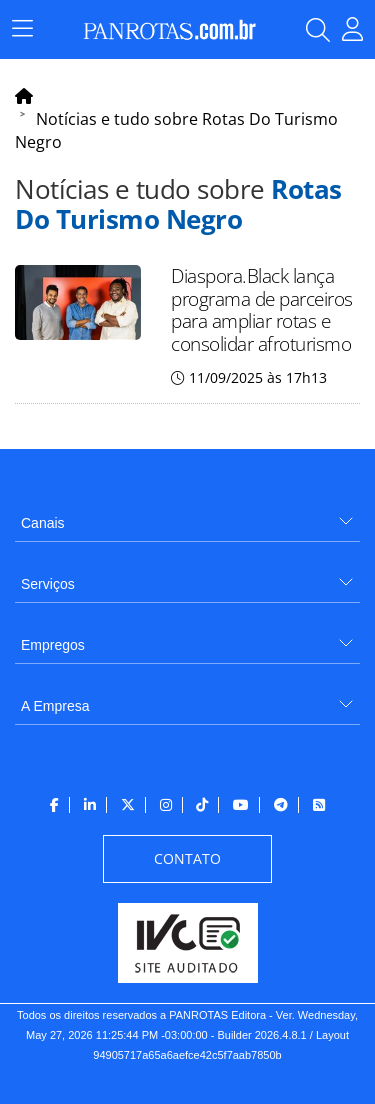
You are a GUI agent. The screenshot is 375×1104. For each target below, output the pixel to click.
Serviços (48, 584)
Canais (43, 523)
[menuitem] (187, 515)
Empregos (53, 645)
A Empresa (55, 706)
